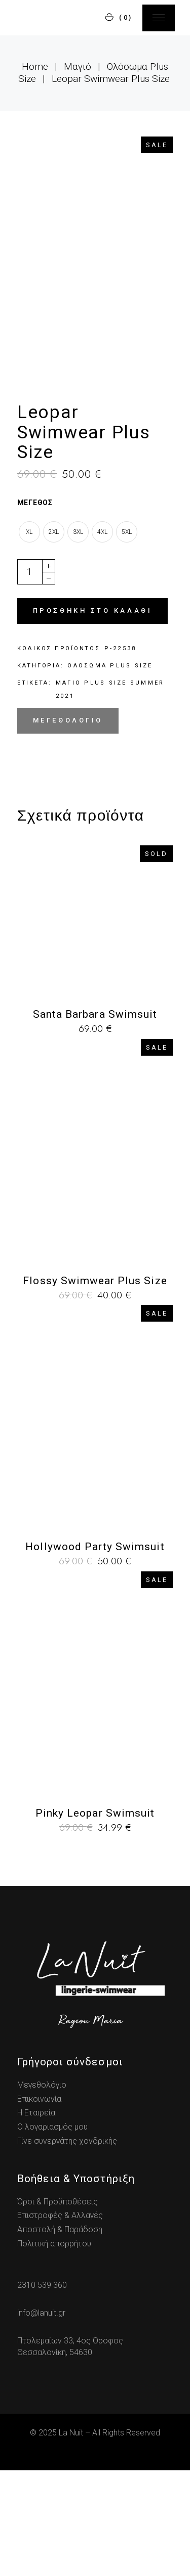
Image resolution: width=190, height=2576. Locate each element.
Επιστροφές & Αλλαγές (60, 2321)
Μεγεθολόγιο (68, 825)
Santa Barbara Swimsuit (95, 1119)
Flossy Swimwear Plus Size (95, 1386)
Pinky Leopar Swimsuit (95, 1918)
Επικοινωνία (39, 2204)
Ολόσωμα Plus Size (110, 770)
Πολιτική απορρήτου (54, 2349)
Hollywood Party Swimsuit (94, 1652)
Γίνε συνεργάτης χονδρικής (67, 2246)
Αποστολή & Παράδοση (59, 2334)
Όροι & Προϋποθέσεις (57, 2307)
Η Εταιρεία (36, 2218)
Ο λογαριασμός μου (52, 2232)
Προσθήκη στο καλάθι (92, 715)
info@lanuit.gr (41, 2418)
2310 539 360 (42, 2391)
